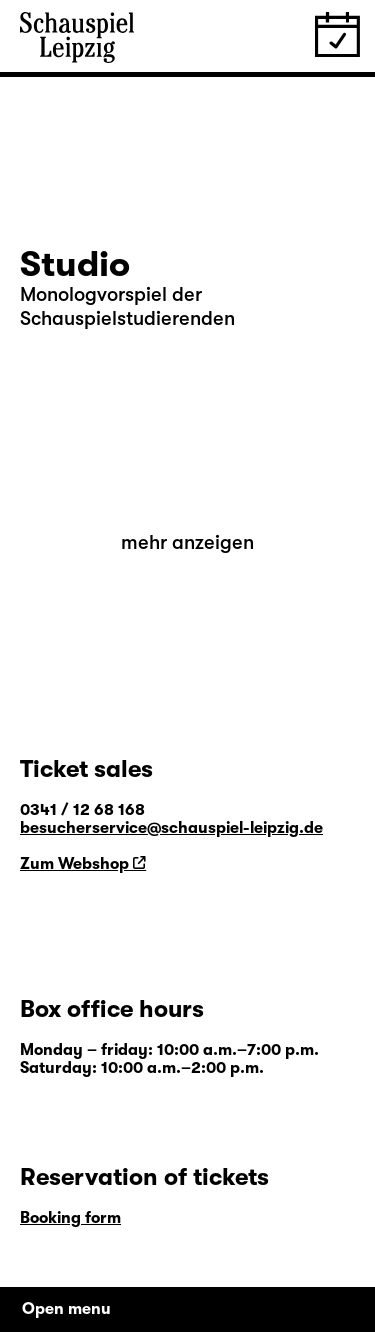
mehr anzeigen (187, 542)
